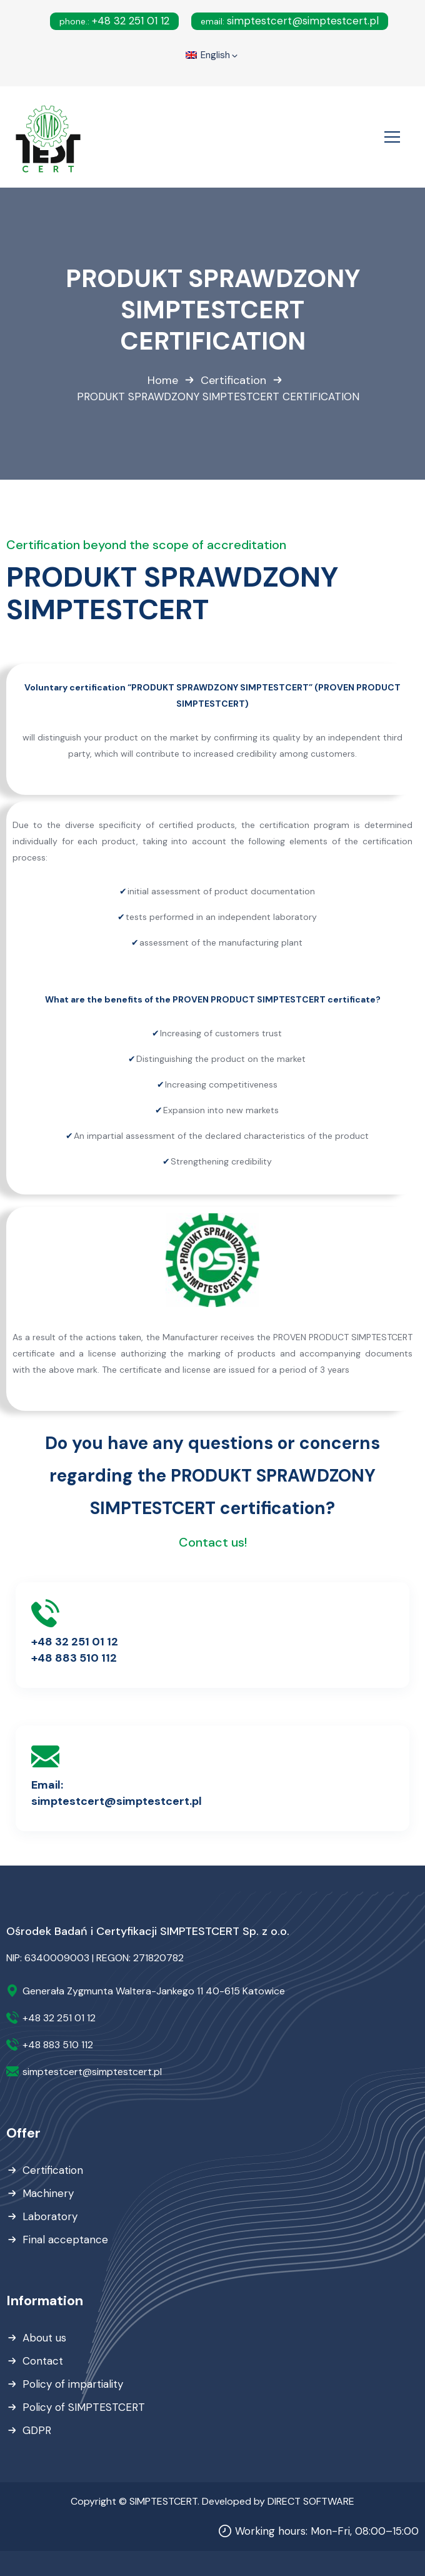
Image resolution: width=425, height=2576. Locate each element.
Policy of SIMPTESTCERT (83, 2407)
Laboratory (50, 2216)
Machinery (48, 2193)
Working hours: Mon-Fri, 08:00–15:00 (327, 2531)
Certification (233, 380)
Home (163, 380)
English (212, 56)
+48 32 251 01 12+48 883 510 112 (74, 1649)
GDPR (36, 2430)
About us (44, 2338)
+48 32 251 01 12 (114, 21)
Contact (42, 2361)
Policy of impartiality (72, 2384)
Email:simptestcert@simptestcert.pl (116, 1793)
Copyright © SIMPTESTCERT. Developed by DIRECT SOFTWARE (212, 2501)
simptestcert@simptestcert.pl (290, 21)
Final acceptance (65, 2239)
